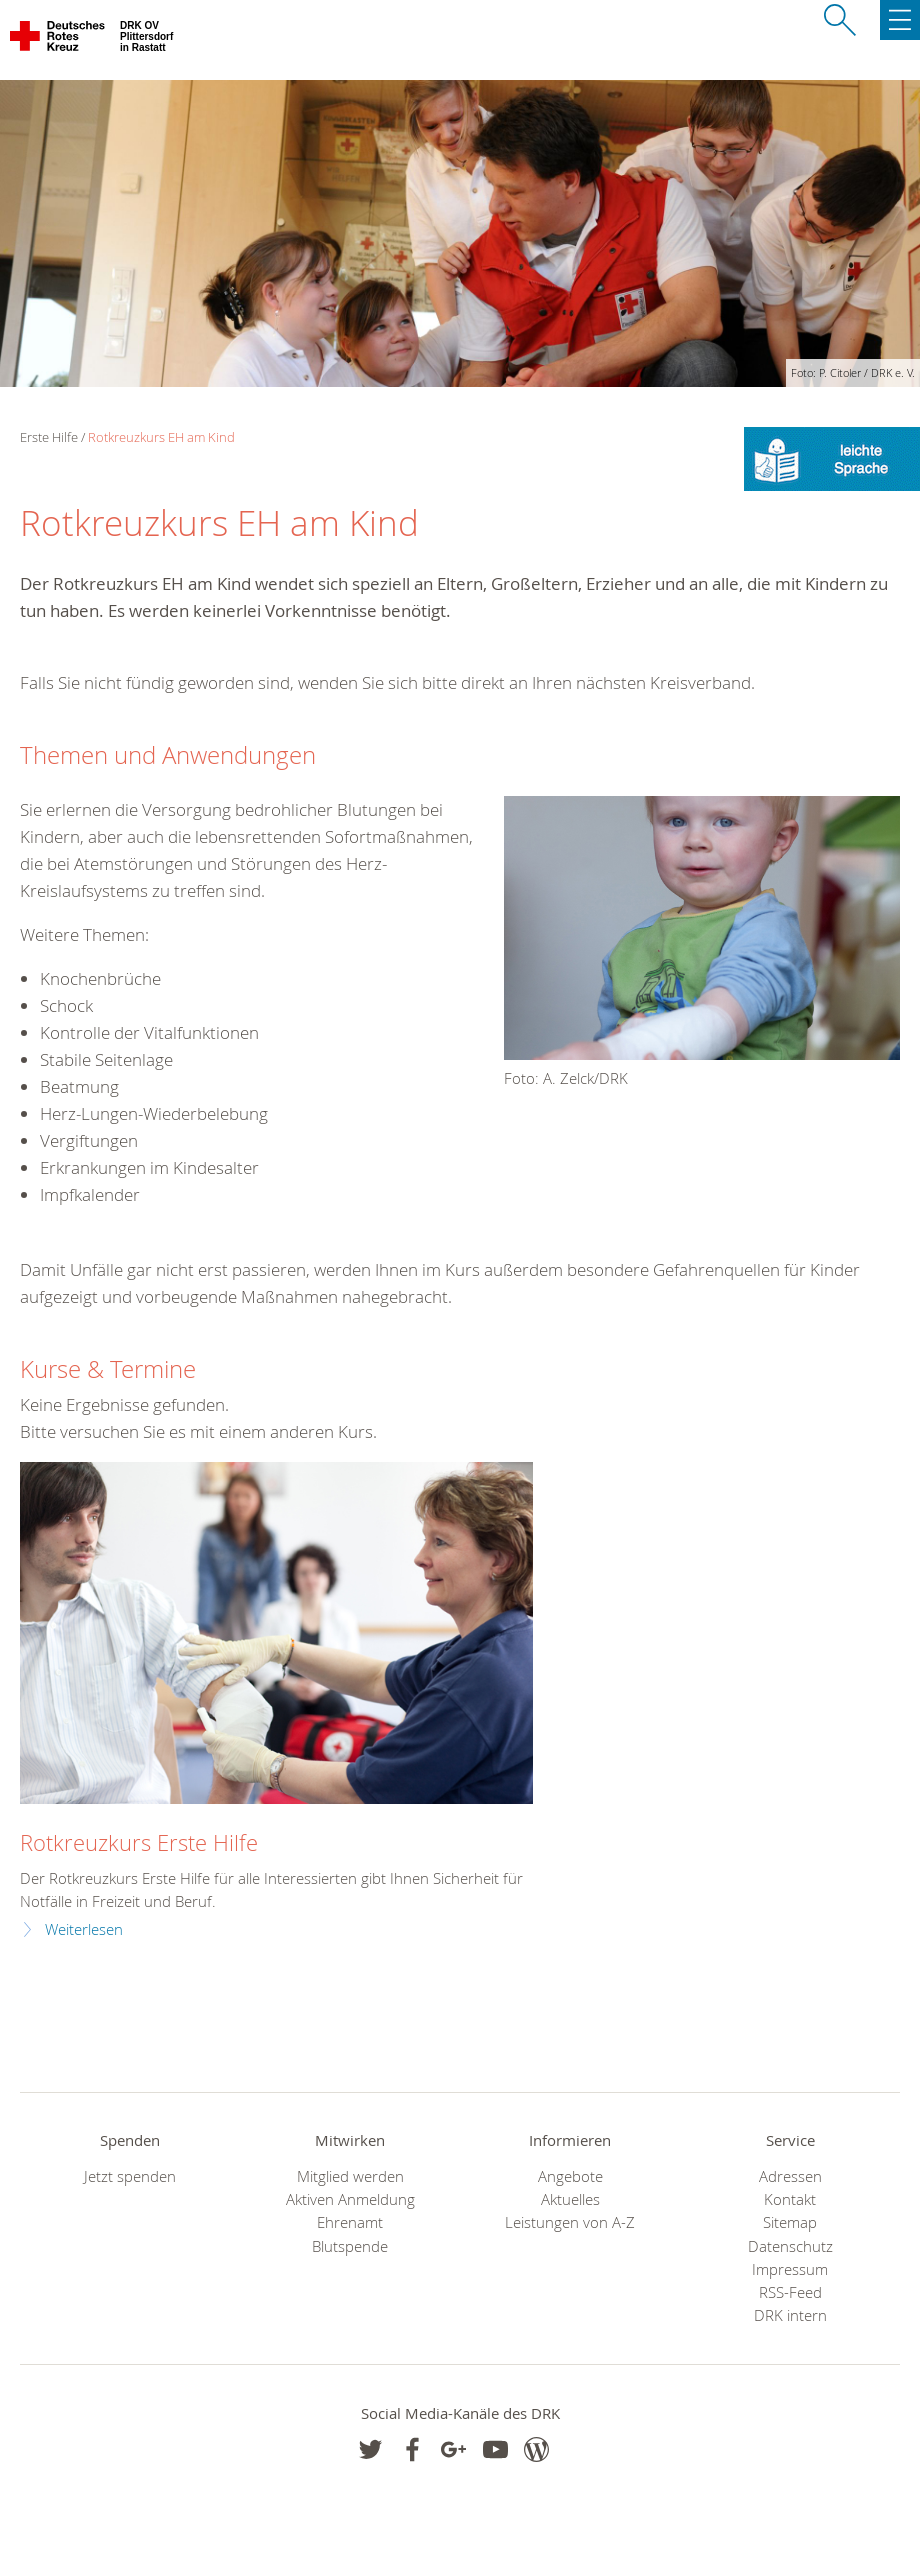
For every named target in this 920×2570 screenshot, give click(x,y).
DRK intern (790, 2315)
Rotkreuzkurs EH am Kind (161, 437)
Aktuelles (570, 2199)
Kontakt (790, 2199)
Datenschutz (790, 2246)
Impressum (790, 2269)
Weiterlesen (84, 1929)
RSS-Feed (790, 2292)
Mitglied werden (350, 2176)
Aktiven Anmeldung (350, 2199)
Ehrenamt (350, 2222)
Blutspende (350, 2246)
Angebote (570, 2176)
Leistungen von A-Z (570, 2222)
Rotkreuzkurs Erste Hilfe (139, 1842)
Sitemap (790, 2222)
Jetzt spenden (130, 2176)
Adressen (790, 2176)
